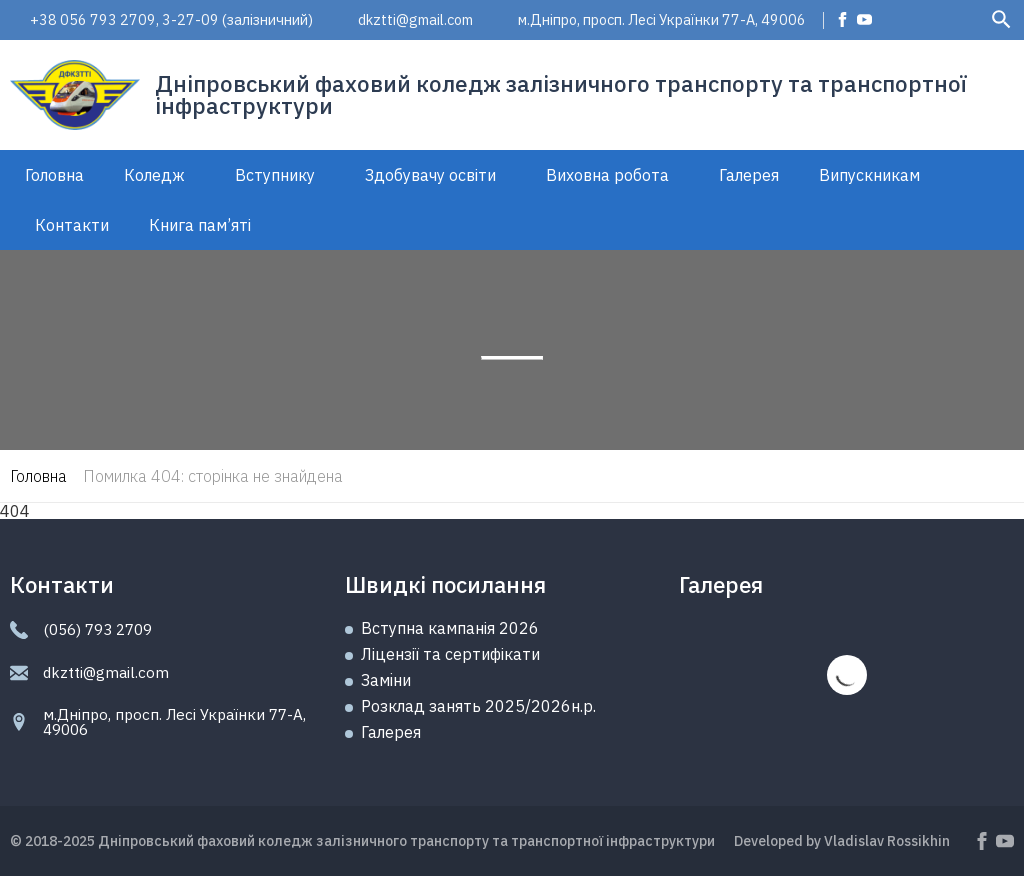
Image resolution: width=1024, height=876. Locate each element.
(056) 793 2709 (97, 629)
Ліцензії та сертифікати (450, 654)
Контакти (72, 225)
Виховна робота (607, 175)
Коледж (154, 175)
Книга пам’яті (200, 225)
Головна (54, 175)
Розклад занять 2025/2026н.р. (478, 706)
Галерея (749, 175)
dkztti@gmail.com (415, 19)
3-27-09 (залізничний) (237, 19)
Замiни (386, 680)
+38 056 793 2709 (93, 19)
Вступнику (275, 175)
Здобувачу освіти (430, 175)
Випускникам (869, 175)
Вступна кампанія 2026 (450, 628)
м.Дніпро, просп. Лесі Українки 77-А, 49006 (662, 19)
